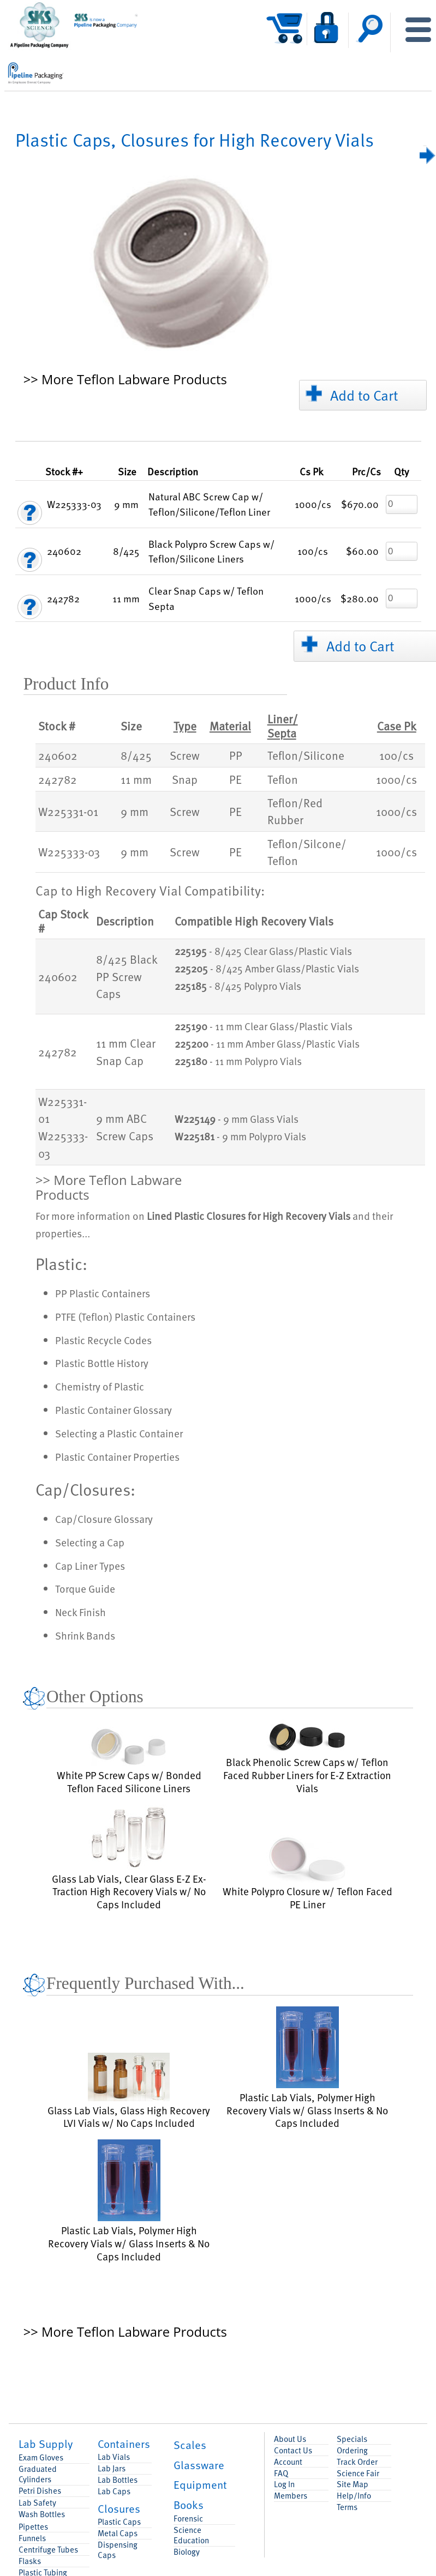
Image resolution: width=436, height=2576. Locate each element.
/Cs (366, 470)
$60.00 (362, 551)
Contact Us (293, 2450)
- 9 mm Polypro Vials (240, 1136)
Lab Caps (114, 2491)
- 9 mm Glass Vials (236, 1119)
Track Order (357, 2462)
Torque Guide (85, 1588)
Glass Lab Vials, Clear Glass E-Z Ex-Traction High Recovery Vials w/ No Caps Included (129, 1858)
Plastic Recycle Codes (103, 1340)
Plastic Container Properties (117, 1456)
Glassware (199, 2465)
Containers (124, 2443)
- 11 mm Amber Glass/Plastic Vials (267, 1043)
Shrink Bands (85, 1635)
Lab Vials (114, 2457)
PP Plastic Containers (102, 1293)
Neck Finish (80, 1612)
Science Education (191, 2535)
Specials (352, 2439)
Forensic (188, 2518)
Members (290, 2495)
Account (288, 2462)
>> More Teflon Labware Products (125, 380)
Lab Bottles (118, 2480)
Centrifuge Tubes (48, 2549)
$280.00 (360, 598)
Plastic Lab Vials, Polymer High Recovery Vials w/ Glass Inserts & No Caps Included (307, 2068)
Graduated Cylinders (38, 2474)
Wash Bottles (42, 2514)
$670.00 (360, 504)
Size (127, 470)
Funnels (32, 2538)
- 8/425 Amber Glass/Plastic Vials (267, 968)
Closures (119, 2508)
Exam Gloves (41, 2457)
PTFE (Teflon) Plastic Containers (125, 1316)
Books (189, 2505)
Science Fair (358, 2473)
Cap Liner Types (90, 1565)
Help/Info (354, 2495)
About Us (290, 2439)
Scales (190, 2445)
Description (172, 471)
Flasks (30, 2561)
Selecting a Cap (89, 1542)
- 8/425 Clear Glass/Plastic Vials (263, 951)
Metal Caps (118, 2533)
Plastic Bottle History (101, 1363)
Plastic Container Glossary (113, 1409)
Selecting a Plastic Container (119, 1433)
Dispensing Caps (118, 2549)
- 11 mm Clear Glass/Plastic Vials (264, 1026)
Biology (187, 2552)
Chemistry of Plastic (99, 1386)
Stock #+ (64, 470)
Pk (312, 470)
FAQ (281, 2473)
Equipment (200, 2484)
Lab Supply (46, 2443)
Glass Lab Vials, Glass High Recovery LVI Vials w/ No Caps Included (128, 2091)
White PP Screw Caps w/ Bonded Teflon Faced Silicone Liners (129, 1760)
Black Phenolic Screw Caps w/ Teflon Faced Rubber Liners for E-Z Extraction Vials (307, 1757)
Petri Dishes (40, 2491)
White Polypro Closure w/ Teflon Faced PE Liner (307, 1873)
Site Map (352, 2484)
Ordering (352, 2450)
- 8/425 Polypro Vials (238, 986)
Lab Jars (112, 2468)
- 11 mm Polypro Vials (238, 1061)
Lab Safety (37, 2503)
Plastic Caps (119, 2522)
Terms (347, 2507)
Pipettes (33, 2526)
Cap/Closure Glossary (104, 1518)
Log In (284, 2484)
